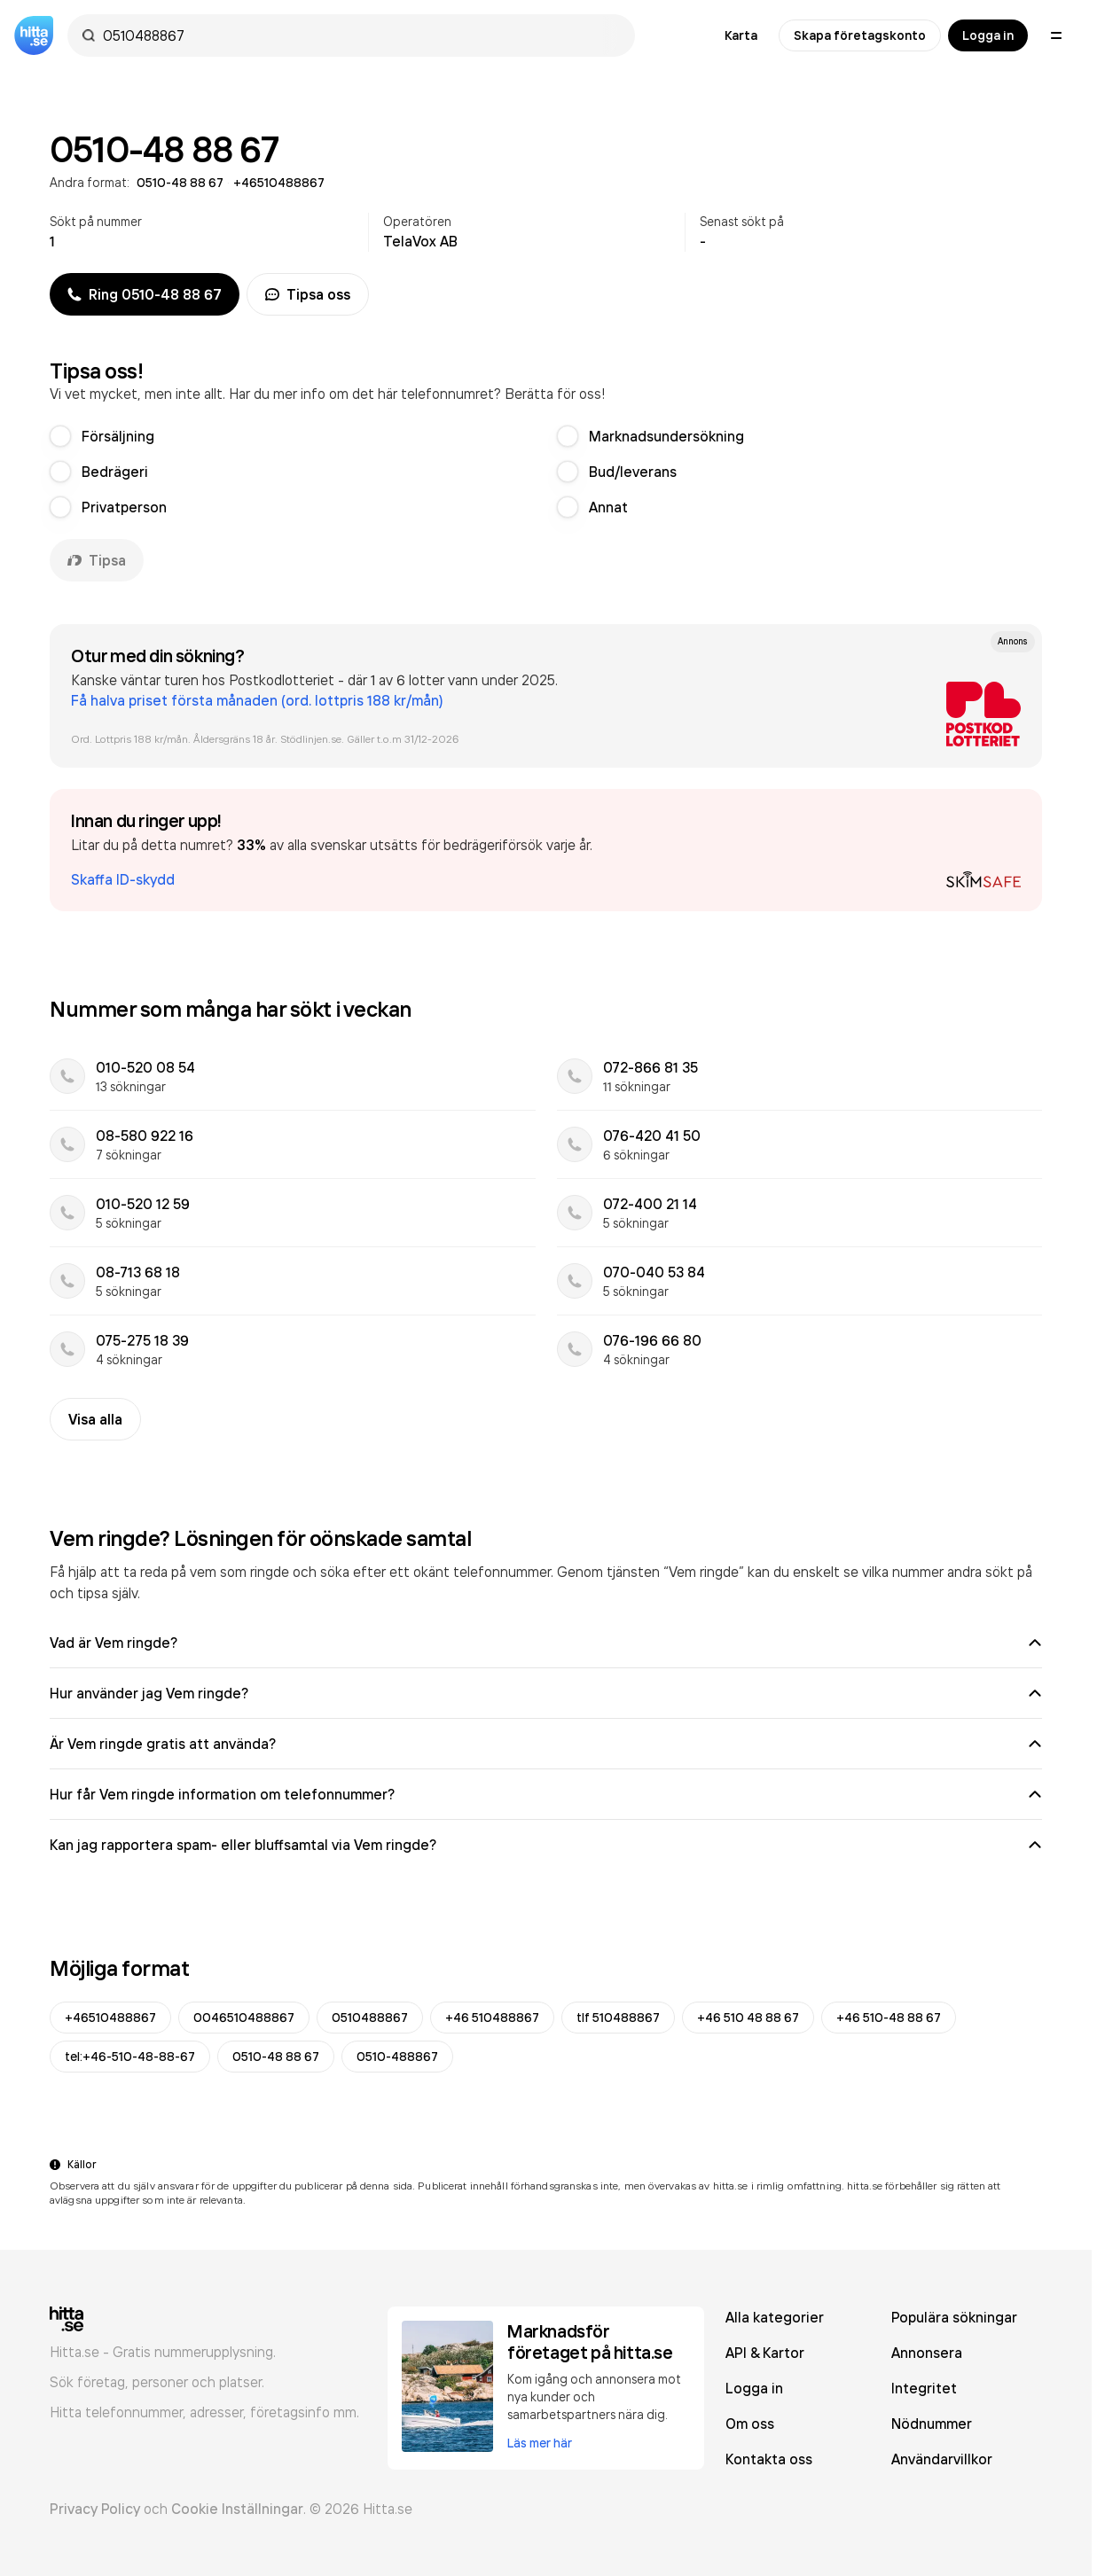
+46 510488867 (492, 2018)
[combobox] (360, 35)
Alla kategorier (774, 2317)
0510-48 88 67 (275, 2057)
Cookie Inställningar (237, 2508)
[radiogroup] (546, 471)
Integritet (924, 2388)
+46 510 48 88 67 (748, 2018)
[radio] (60, 436)
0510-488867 (397, 2057)
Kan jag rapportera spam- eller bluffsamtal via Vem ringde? (546, 1845)
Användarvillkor (941, 2459)
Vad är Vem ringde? (546, 1642)
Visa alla (95, 1419)
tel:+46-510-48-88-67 (130, 2057)
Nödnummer (931, 2423)
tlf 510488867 (618, 2018)
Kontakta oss (768, 2459)
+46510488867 (110, 2018)
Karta (741, 35)
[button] (546, 850)
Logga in (988, 35)
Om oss (749, 2423)
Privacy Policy (95, 2508)
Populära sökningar (954, 2317)
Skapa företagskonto (860, 35)
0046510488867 (243, 2018)
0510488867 (370, 2018)
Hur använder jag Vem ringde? (546, 1693)
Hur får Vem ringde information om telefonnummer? (546, 1794)
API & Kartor (764, 2352)
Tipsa (96, 560)
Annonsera (926, 2352)
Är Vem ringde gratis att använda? (546, 1743)
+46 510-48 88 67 (888, 2018)
